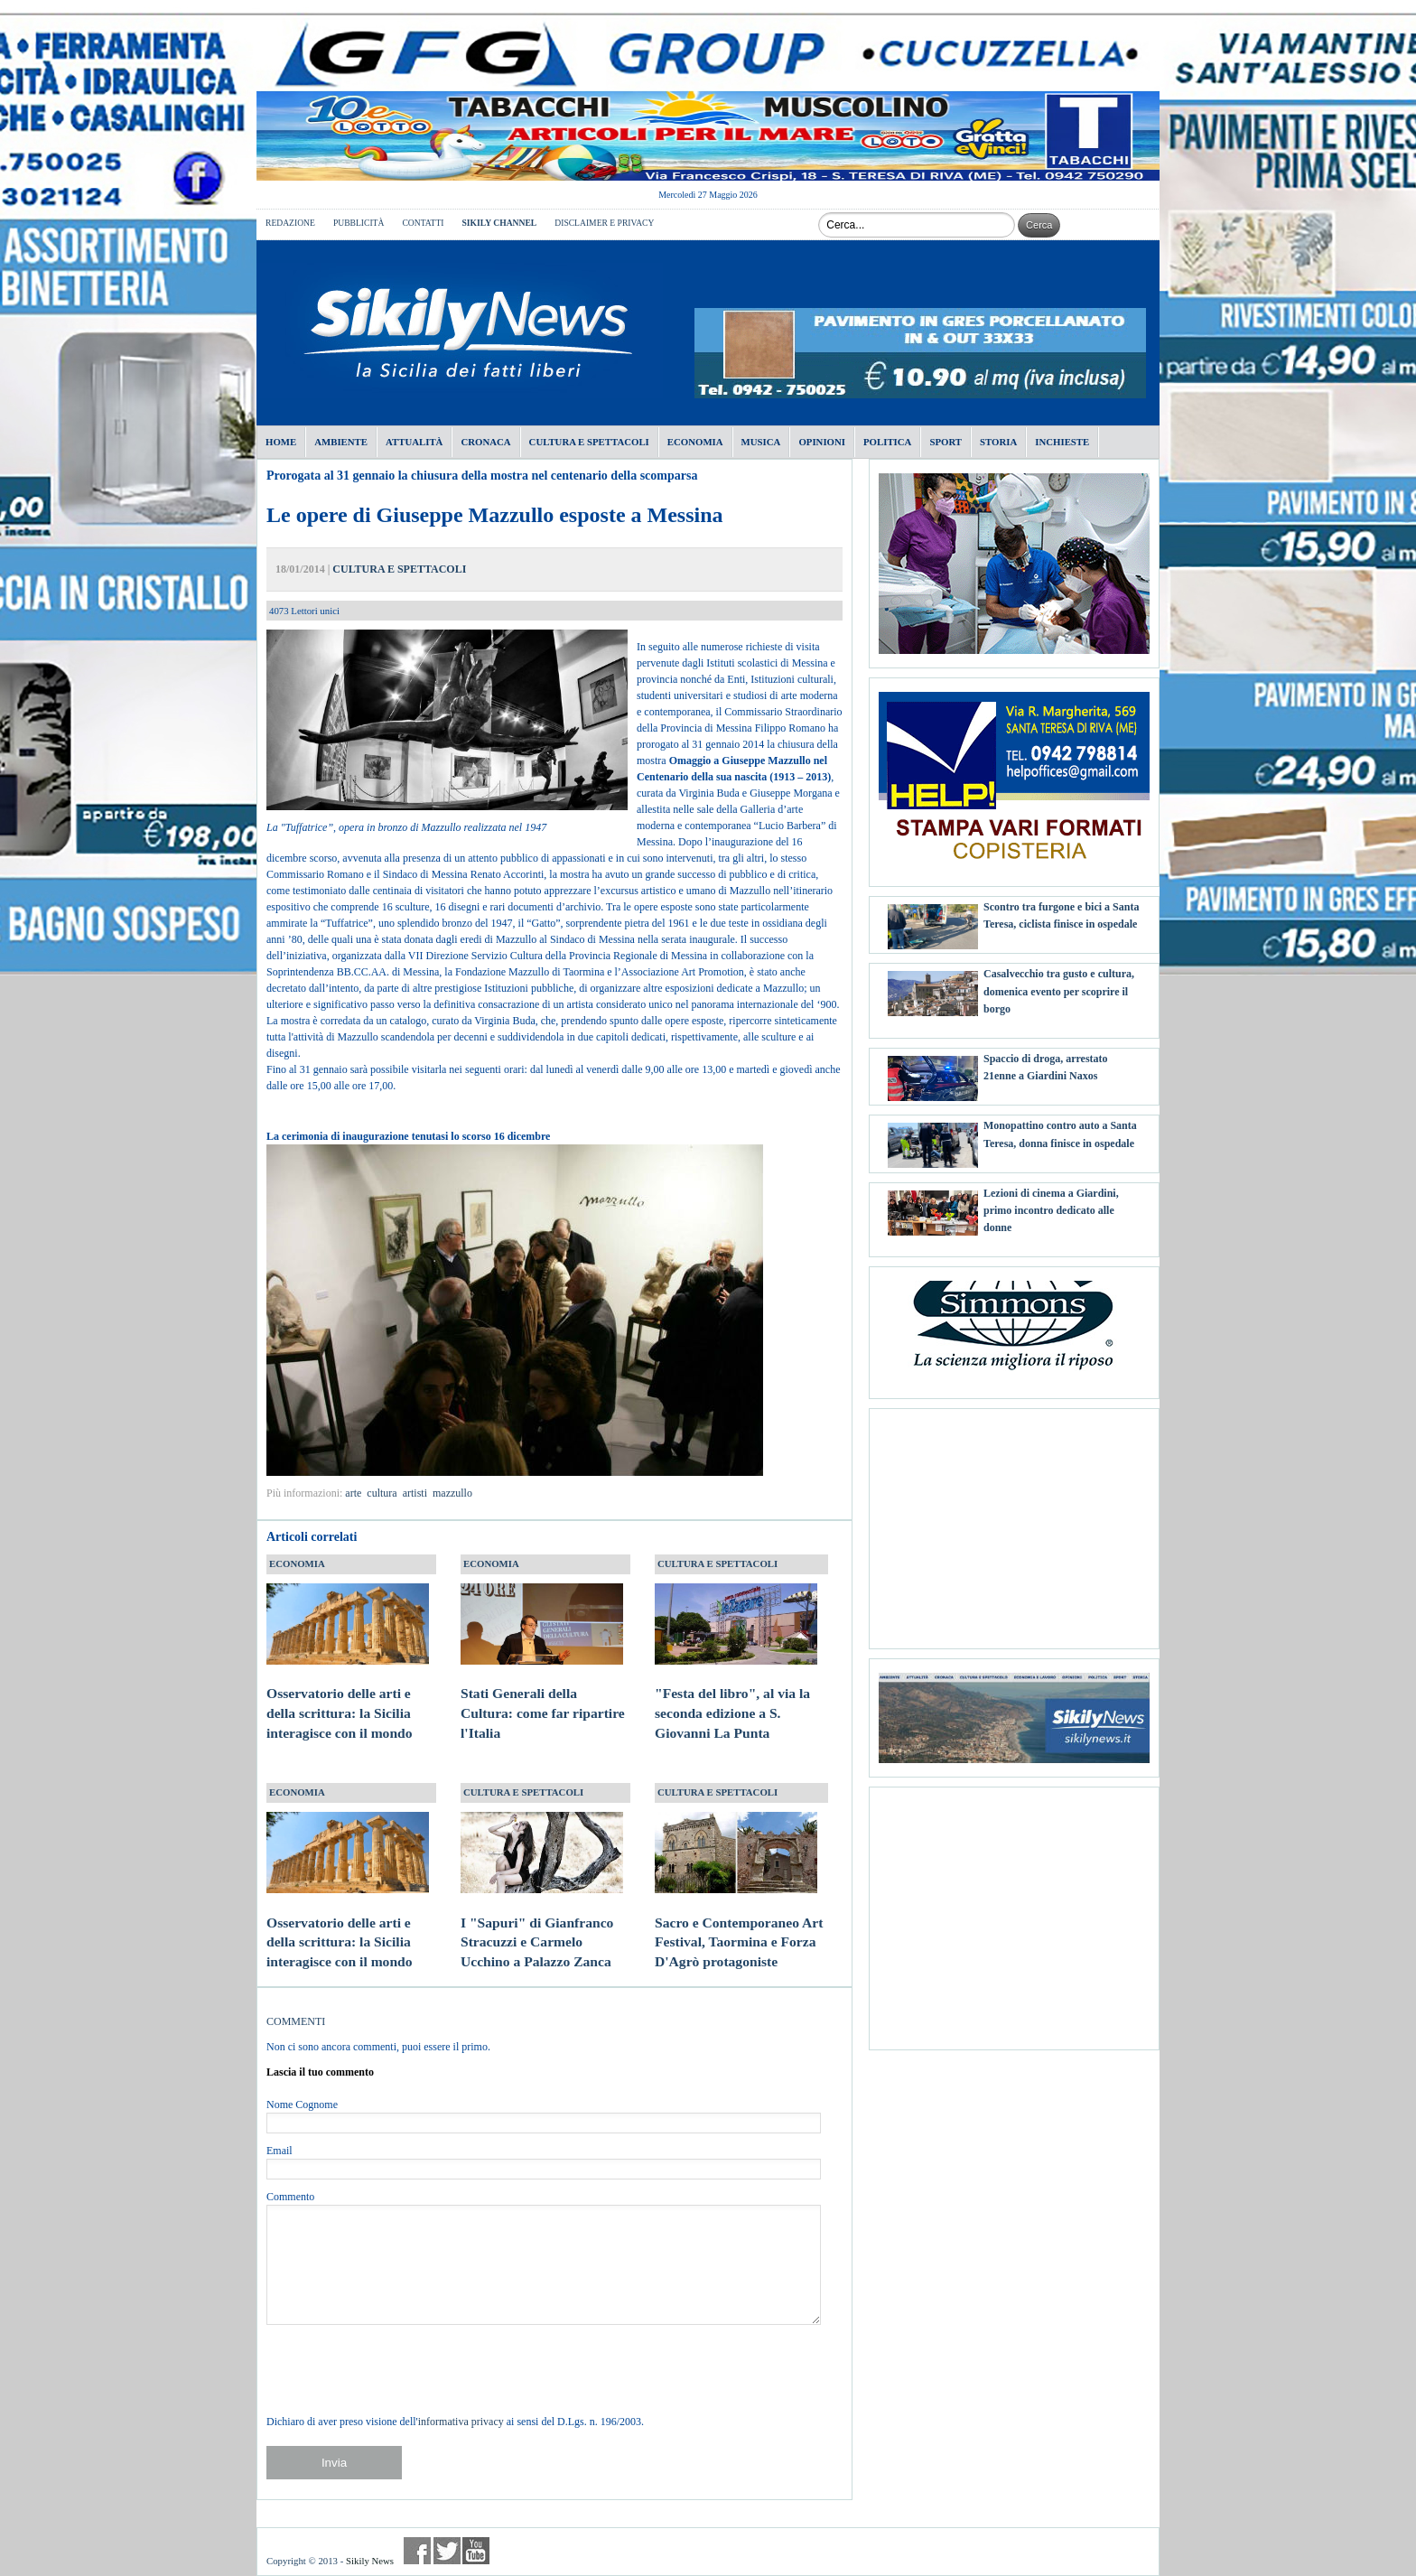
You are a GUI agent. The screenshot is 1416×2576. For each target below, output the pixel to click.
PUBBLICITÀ (359, 223)
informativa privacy (461, 2421)
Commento (290, 2196)
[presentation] (403, 2369)
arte (353, 1493)
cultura (381, 1493)
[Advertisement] (1014, 1522)
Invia (334, 2462)
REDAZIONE (290, 223)
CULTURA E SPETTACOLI (399, 569)
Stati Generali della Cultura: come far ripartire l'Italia (543, 1696)
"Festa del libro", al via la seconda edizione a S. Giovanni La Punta (736, 1696)
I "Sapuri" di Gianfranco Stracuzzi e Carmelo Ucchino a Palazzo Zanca (542, 1925)
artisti (415, 1493)
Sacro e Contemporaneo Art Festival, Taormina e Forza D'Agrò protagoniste (739, 1925)
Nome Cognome (302, 2104)
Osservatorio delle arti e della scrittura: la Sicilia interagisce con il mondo (347, 1696)
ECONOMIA (297, 1563)
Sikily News (370, 2560)
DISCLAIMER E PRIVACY (604, 223)
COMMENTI (295, 2021)
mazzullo (452, 1493)
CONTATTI (422, 223)
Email (279, 2150)
